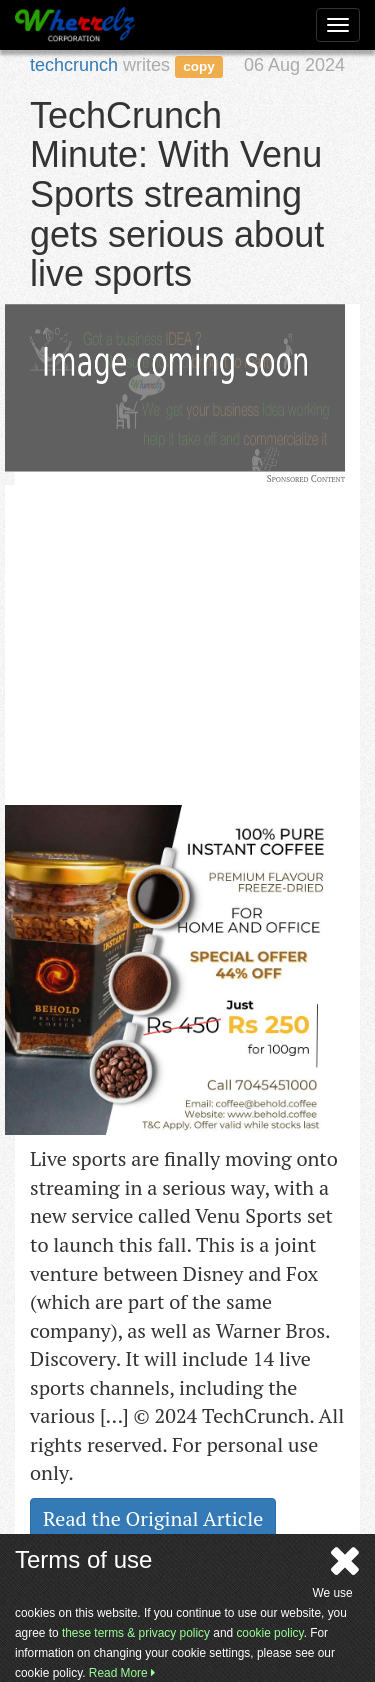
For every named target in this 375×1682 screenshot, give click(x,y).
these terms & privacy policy (136, 1633)
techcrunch (74, 65)
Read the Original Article (153, 1518)
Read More (122, 1673)
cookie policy (269, 1633)
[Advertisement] (155, 610)
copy (199, 66)
